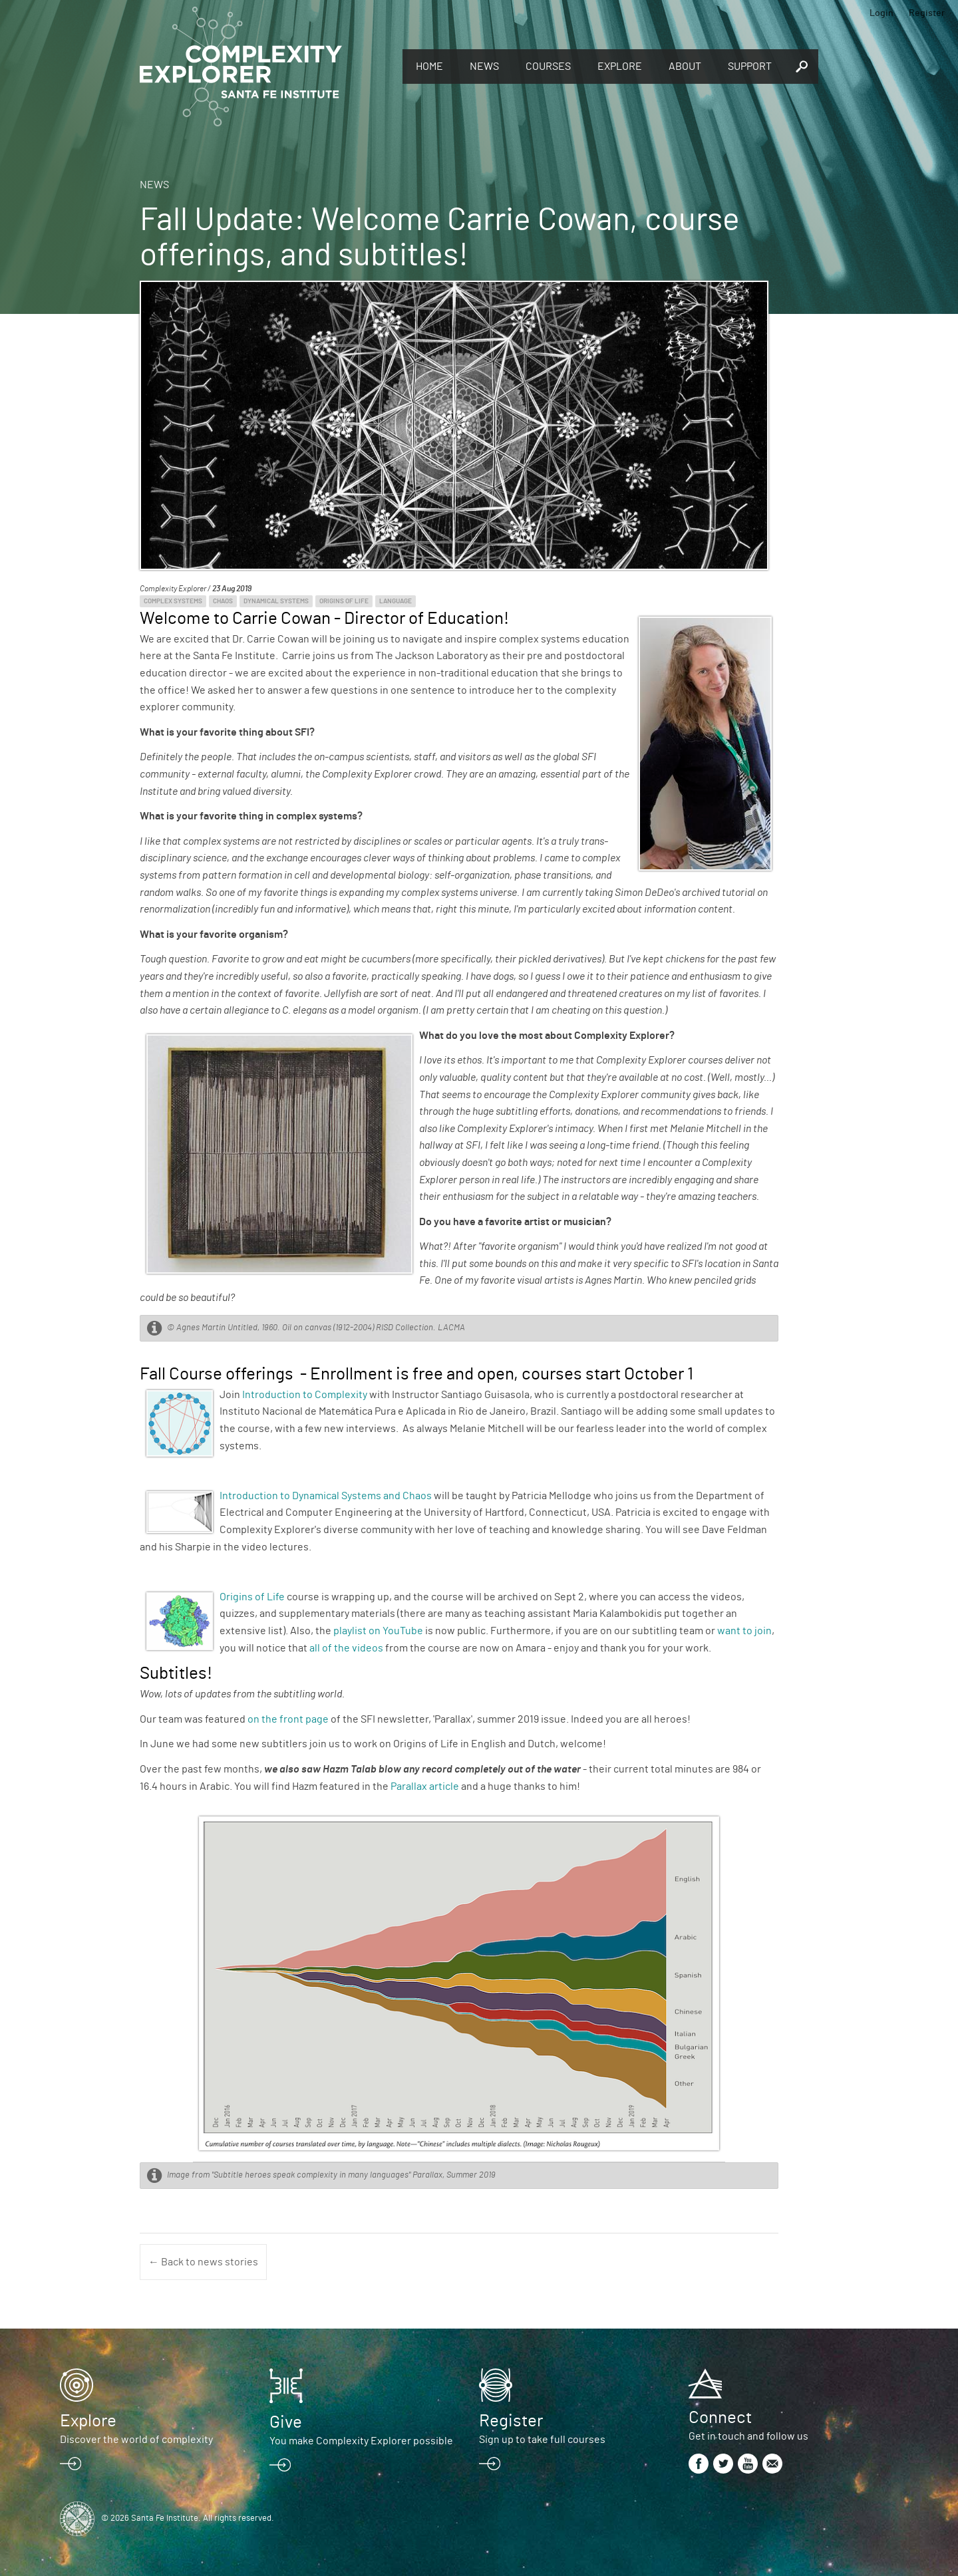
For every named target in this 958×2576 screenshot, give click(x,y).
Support (750, 66)
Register (927, 13)
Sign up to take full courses (542, 2439)
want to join (744, 1631)
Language (395, 601)
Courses (548, 66)
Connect (720, 2417)
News (484, 66)
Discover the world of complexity (136, 2439)
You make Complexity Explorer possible (361, 2441)
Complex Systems (173, 601)
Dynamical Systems (276, 601)
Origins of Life (344, 601)
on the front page (288, 1719)
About (685, 66)
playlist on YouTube (378, 1631)
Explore (619, 66)
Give (285, 2422)
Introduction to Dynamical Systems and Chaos (326, 1496)
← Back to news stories (203, 2262)
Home (429, 66)
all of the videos (346, 1648)
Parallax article (425, 1786)
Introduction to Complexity (304, 1394)
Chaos (223, 601)
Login (881, 13)
